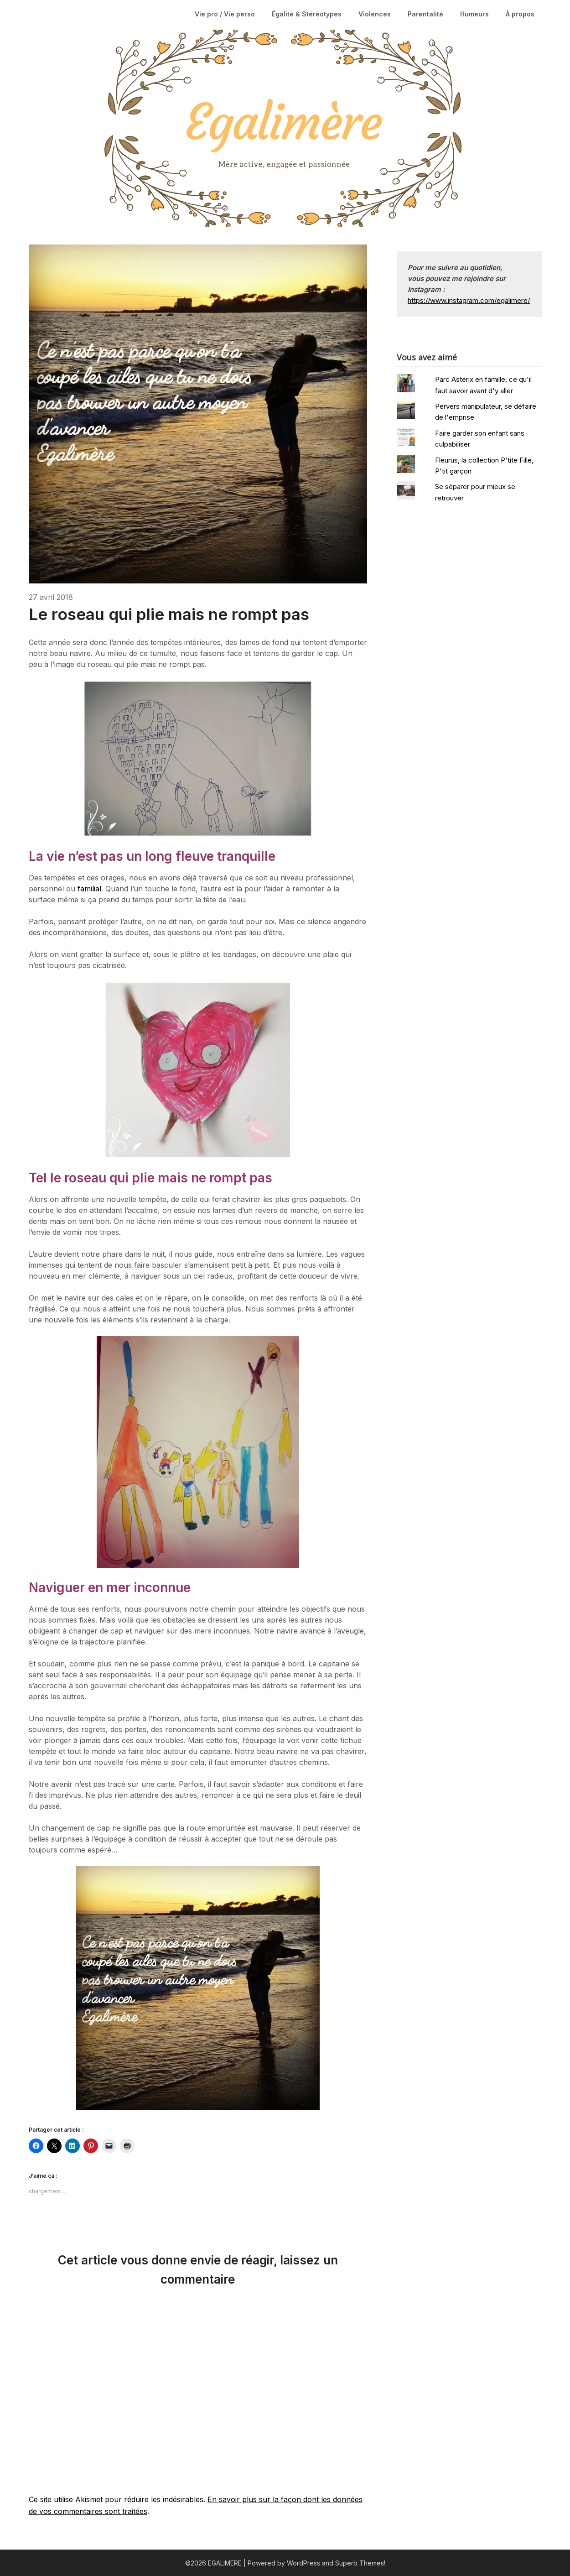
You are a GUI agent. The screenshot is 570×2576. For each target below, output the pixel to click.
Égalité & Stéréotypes (307, 14)
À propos (520, 14)
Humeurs (474, 14)
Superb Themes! (360, 2563)
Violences (374, 14)
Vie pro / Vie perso (225, 14)
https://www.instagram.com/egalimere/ (469, 300)
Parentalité (425, 14)
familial (89, 888)
